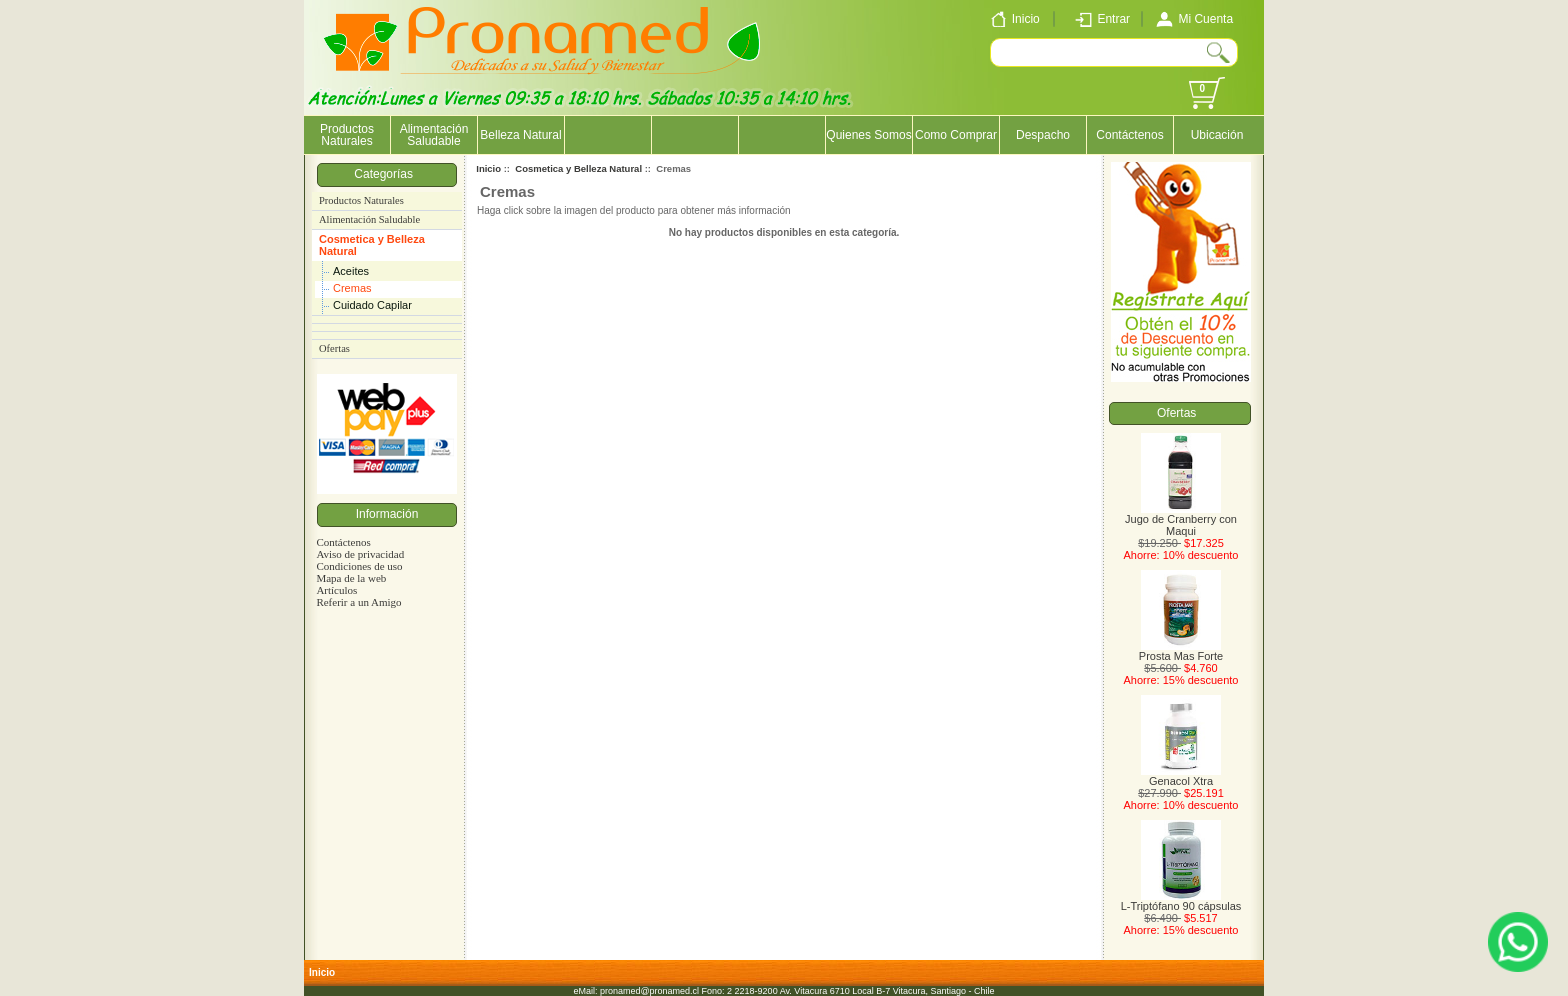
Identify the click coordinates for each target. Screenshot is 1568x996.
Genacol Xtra (1181, 776)
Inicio (488, 168)
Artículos (336, 590)
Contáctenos (1129, 135)
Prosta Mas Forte (1181, 651)
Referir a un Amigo (358, 602)
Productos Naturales (347, 135)
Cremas (352, 288)
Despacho (1043, 135)
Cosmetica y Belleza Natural (372, 245)
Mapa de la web (351, 578)
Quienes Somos (868, 135)
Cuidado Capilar (372, 305)
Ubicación (1217, 135)
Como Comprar (956, 135)
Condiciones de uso (359, 566)
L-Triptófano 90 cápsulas (1181, 901)
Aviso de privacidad (360, 554)
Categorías (386, 174)
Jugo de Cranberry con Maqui (1181, 520)
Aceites (351, 271)
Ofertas (334, 348)
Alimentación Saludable (434, 135)
